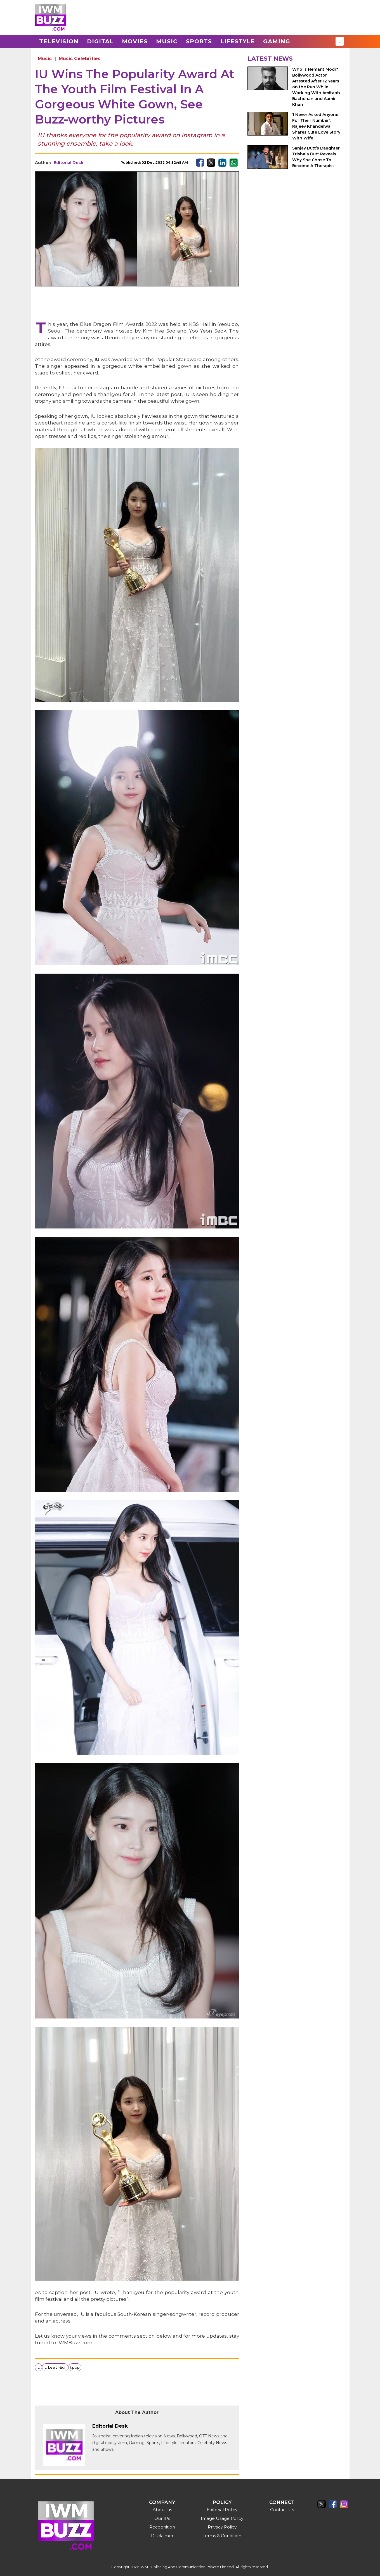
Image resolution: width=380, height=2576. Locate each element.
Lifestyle (237, 41)
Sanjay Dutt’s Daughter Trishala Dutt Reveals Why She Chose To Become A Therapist (316, 157)
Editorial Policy (222, 2509)
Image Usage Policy (222, 2518)
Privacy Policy (222, 2527)
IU (38, 2367)
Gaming (276, 41)
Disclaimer (162, 2535)
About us (162, 2509)
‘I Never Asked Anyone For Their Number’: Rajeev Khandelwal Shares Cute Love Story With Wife (316, 126)
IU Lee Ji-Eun (55, 2367)
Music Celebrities (79, 58)
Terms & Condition (222, 2535)
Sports (199, 41)
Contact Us (282, 2509)
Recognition (162, 2527)
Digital (100, 41)
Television (59, 41)
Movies (135, 41)
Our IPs (162, 2518)
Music (167, 41)
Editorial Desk (68, 162)
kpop (75, 2367)
